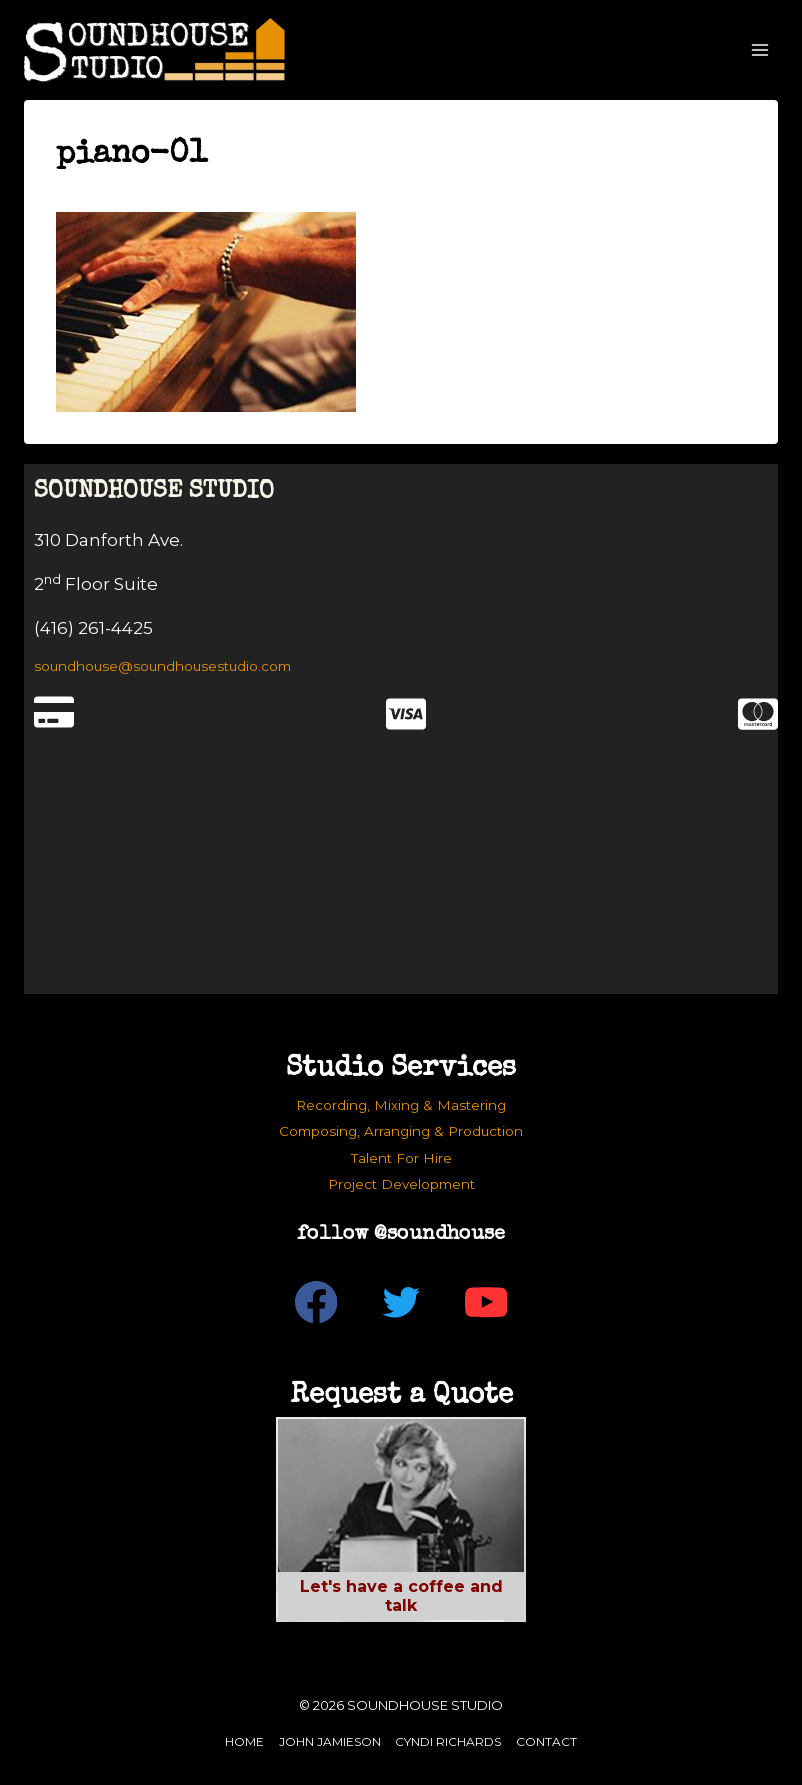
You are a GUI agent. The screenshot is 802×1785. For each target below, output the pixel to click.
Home (244, 1741)
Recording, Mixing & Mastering (401, 1105)
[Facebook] (316, 1302)
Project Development (401, 1184)
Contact (546, 1741)
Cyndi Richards (448, 1741)
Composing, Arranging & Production (401, 1131)
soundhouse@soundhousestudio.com (162, 666)
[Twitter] (401, 1302)
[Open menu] (759, 49)
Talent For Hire (401, 1158)
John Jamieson (330, 1741)
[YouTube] (486, 1302)
